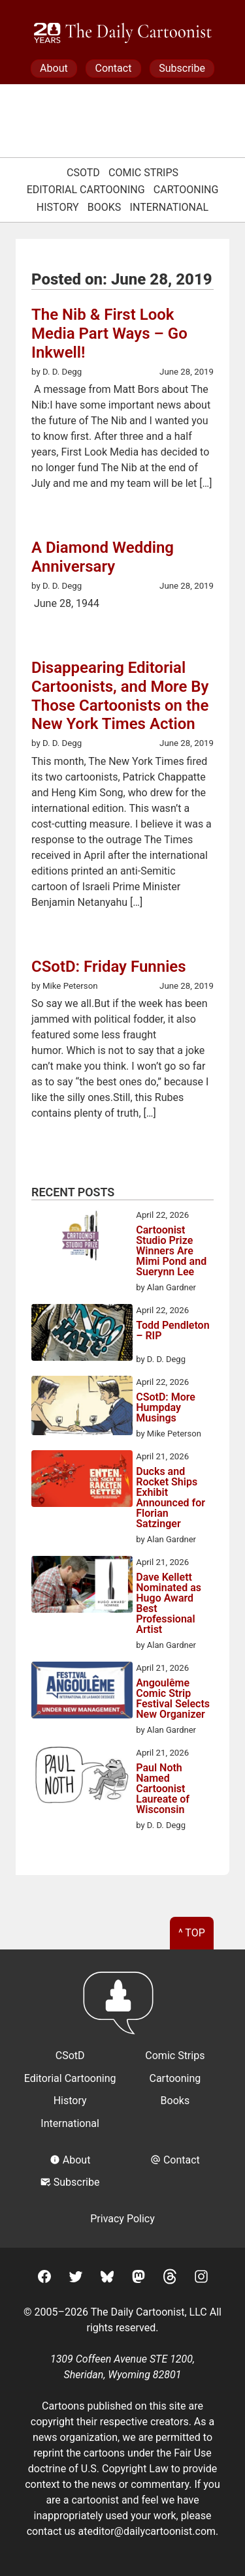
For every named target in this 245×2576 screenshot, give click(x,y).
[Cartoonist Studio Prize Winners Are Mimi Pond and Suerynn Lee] (82, 1239)
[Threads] (170, 2279)
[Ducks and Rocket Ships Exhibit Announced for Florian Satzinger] (82, 1481)
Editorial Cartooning (86, 189)
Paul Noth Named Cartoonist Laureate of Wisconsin (162, 1789)
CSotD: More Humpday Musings (165, 1407)
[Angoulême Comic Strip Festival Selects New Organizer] (82, 1692)
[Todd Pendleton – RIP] (82, 1334)
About (54, 68)
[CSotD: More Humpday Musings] (82, 1408)
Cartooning (186, 189)
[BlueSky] (107, 2279)
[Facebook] (44, 2279)
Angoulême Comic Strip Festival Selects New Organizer (173, 1699)
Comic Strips (143, 172)
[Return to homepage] (122, 2009)
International (169, 207)
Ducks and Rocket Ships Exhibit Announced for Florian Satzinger (170, 1497)
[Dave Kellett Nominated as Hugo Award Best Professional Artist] (82, 1586)
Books (105, 207)
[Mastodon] (138, 2279)
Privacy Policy (122, 2218)
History (58, 207)
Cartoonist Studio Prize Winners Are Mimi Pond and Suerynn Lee (171, 1251)
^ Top (191, 1933)
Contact (113, 68)
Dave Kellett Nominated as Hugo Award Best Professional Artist (168, 1603)
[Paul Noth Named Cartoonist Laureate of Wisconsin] (82, 1777)
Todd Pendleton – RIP (172, 1331)
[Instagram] (201, 2279)
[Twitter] (76, 2279)
